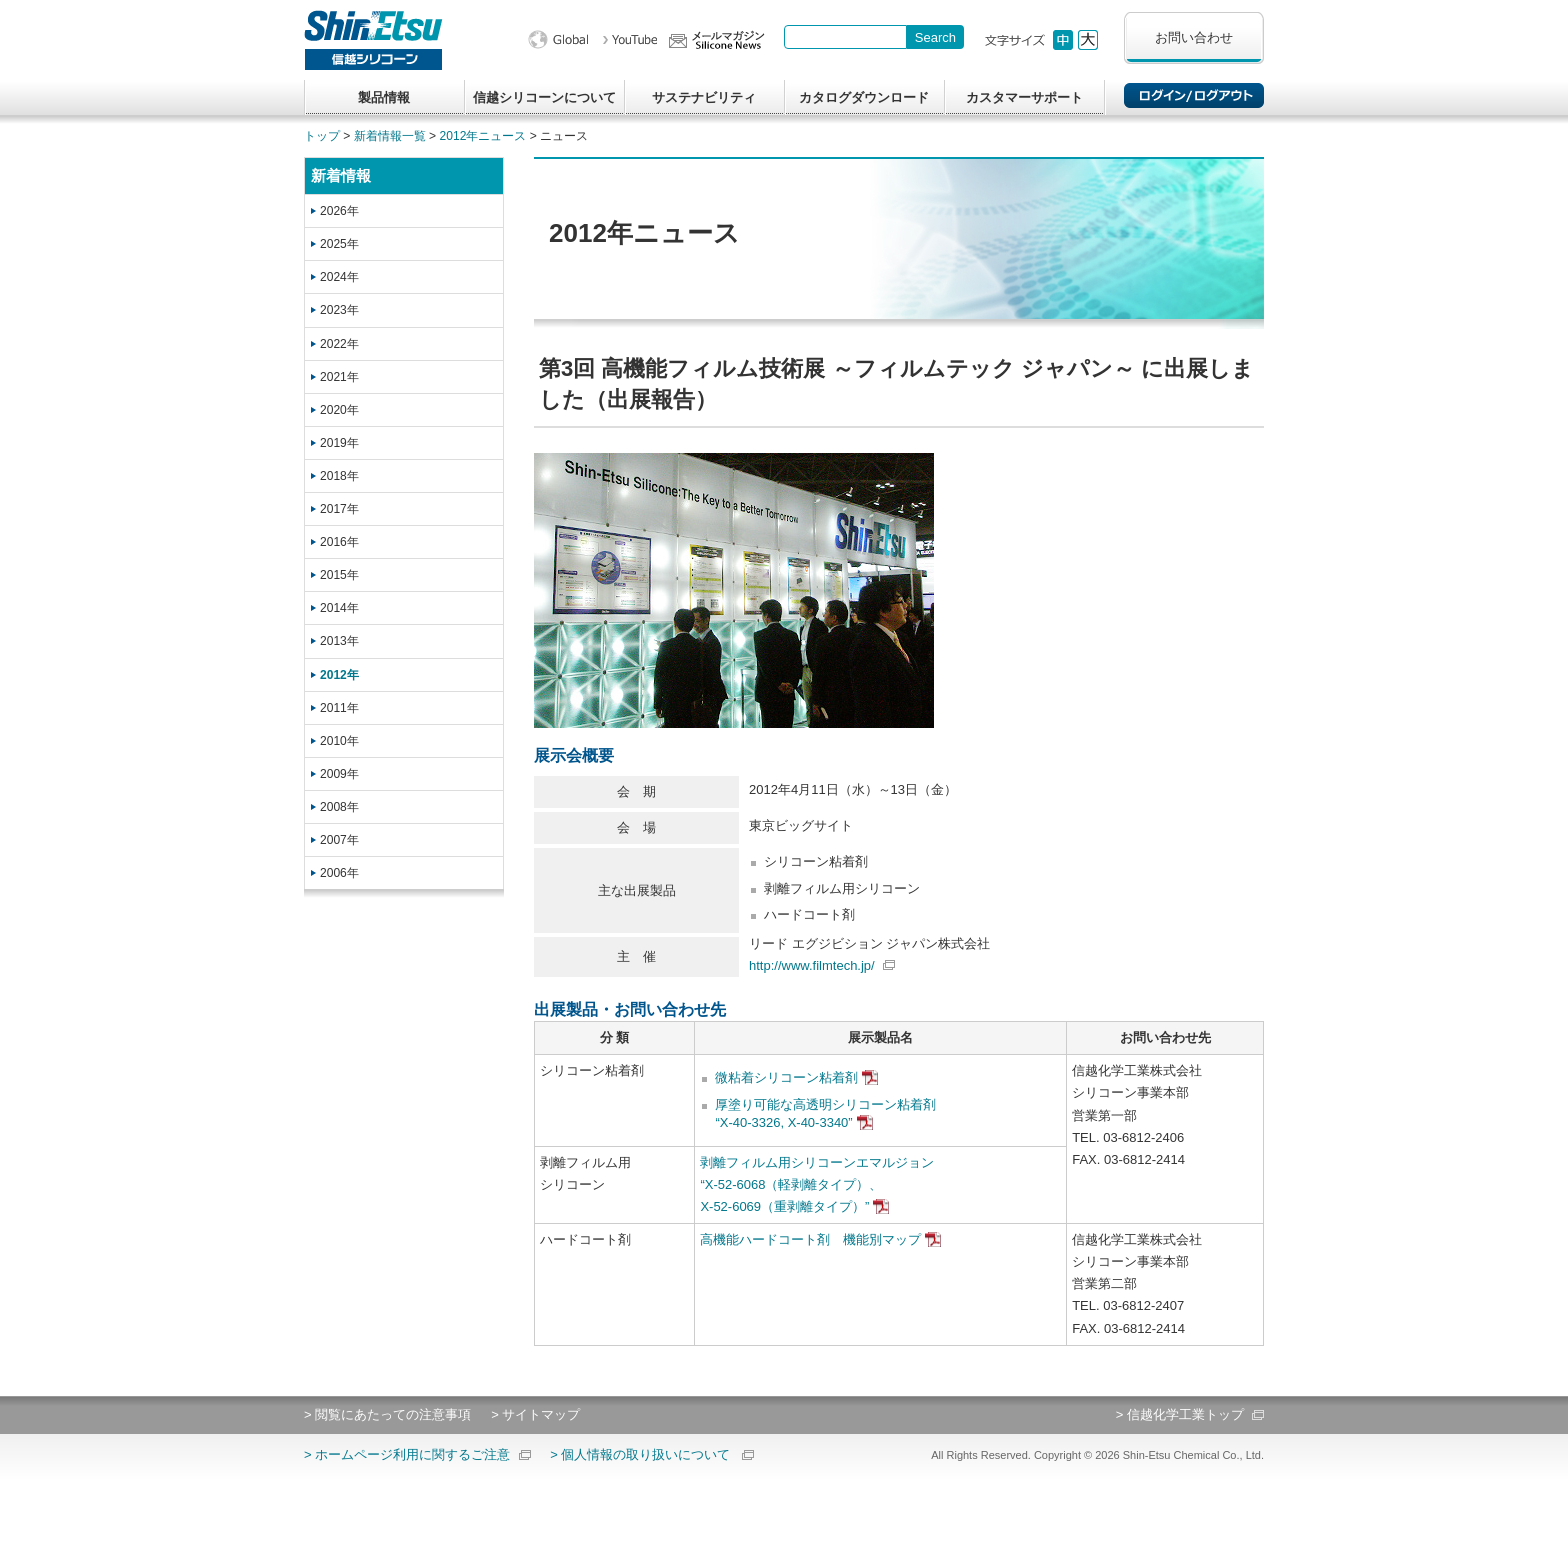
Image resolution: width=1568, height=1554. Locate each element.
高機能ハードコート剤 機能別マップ (810, 1239)
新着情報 (341, 175)
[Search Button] (935, 37)
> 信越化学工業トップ (1180, 1414)
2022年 (339, 344)
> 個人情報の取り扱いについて (640, 1454)
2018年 (339, 476)
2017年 (339, 509)
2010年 (339, 741)
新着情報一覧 (390, 136)
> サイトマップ (535, 1414)
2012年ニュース (483, 136)
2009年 (339, 774)
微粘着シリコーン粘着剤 (786, 1077)
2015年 (339, 575)
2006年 (339, 873)
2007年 (339, 840)
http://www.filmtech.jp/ (812, 965)
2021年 (339, 377)
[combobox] (845, 37)
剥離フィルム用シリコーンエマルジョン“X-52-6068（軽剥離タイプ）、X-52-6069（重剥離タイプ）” (817, 1184)
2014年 (339, 608)
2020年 (339, 410)
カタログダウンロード (864, 97)
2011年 (339, 708)
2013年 (339, 641)
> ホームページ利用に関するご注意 (407, 1454)
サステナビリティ (704, 97)
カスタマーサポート (1024, 97)
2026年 (339, 211)
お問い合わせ (1194, 37)
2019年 (339, 443)
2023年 (339, 310)
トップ (322, 136)
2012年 (339, 675)
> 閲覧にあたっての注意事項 (387, 1414)
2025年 (339, 244)
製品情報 (384, 97)
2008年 (339, 807)
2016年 (339, 542)
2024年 (339, 277)
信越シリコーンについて (544, 97)
